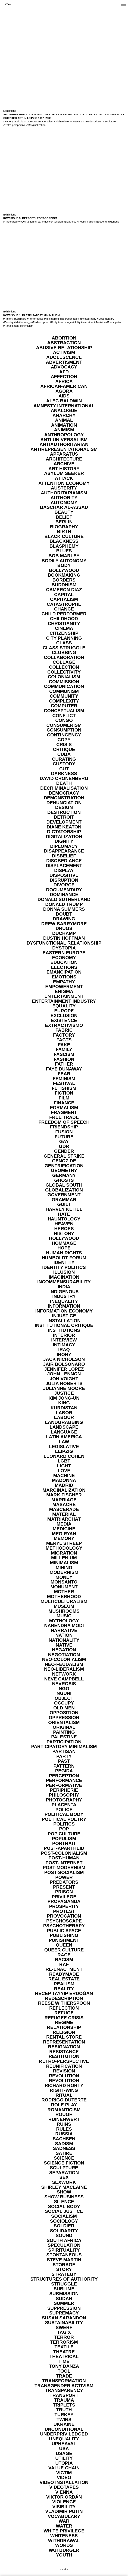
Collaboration (64, 657)
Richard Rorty (64, 2085)
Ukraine (64, 2424)
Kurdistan (64, 1407)
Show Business (64, 2196)
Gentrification (64, 1165)
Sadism (64, 2143)
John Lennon (64, 1373)
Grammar (64, 1199)
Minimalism (64, 1562)
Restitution (64, 2056)
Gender (64, 1151)
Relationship (64, 2027)
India (64, 1286)
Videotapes (64, 2487)
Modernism (64, 1572)
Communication (64, 686)
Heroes (64, 1228)
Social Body (64, 2206)
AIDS (64, 396)
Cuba (64, 754)
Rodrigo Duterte (64, 2099)
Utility (64, 2458)
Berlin (64, 521)
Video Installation (64, 2482)
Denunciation (64, 802)
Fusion (64, 1131)
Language (64, 1432)
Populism (64, 1838)
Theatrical (64, 2356)
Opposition (64, 1712)
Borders (64, 580)
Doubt (64, 914)
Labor (64, 1412)
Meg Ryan (64, 1533)
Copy (63, 739)
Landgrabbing (64, 1422)
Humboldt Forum (64, 1257)
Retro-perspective (64, 2061)
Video (64, 2477)
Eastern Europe (64, 952)
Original (64, 1727)
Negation (64, 1649)
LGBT (64, 1461)
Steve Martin (64, 2259)
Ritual (63, 2095)
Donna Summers (64, 909)
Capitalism (64, 599)
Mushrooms (63, 1611)
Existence (64, 1020)
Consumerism (64, 725)
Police (64, 1809)
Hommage (64, 1243)
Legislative (64, 1446)
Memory (64, 1538)
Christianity (64, 623)
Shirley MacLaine (64, 2187)
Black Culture (64, 536)
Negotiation (64, 1654)
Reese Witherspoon (64, 2003)
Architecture (64, 459)
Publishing (64, 1935)
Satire (64, 2153)
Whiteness (64, 2535)
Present (64, 1887)
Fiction (64, 1093)
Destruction (64, 812)
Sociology (64, 2221)
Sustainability (64, 2322)
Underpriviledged (64, 2434)
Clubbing (64, 652)
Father (64, 1064)
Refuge (64, 2012)
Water (64, 2526)
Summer (64, 2303)
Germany (64, 1175)
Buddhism (64, 584)
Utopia (64, 2463)
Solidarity (64, 2230)
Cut (64, 768)
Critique (64, 749)
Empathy (64, 981)
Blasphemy (64, 546)
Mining (64, 1567)
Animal (64, 420)
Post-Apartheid (64, 1848)
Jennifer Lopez (64, 1369)
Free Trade (64, 1117)
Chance (64, 609)
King (64, 1402)
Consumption (64, 730)
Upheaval (64, 2443)
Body (64, 565)
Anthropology (64, 434)
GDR (64, 1146)
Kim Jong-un (63, 1398)
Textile (64, 2346)
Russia (64, 2133)
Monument (64, 1586)
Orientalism (64, 1722)
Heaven (64, 1223)
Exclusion (64, 1015)
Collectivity (64, 672)
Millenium (64, 1557)
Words (64, 2545)
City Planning (64, 638)
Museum (64, 1606)
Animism (64, 429)
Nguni (64, 1693)
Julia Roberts (64, 1383)
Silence (64, 2201)
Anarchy (64, 415)
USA (64, 2448)
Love (64, 1470)
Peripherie (64, 1790)
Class (64, 642)
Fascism (64, 1054)
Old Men (64, 1707)
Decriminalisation (64, 788)
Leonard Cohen (64, 1456)
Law (64, 1441)
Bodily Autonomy (64, 560)
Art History (63, 468)
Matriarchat (64, 1519)
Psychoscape (64, 1921)
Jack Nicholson (64, 1359)
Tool (64, 2371)
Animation (64, 425)
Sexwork (64, 2182)
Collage (64, 662)
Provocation (64, 1916)
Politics (64, 1824)
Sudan (64, 2298)
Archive (64, 463)
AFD (64, 371)
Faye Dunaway (64, 1069)
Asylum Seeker (64, 473)
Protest (64, 1911)
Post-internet (63, 1862)
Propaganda (64, 1901)
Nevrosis (64, 1683)
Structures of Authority (64, 2279)
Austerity (64, 488)
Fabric (64, 1030)
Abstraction (64, 342)
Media (64, 1524)
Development (64, 822)
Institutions (64, 1330)
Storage (64, 2264)
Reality (64, 1988)
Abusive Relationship (64, 347)
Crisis (64, 744)
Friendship (64, 1126)
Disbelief (64, 855)
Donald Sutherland (64, 899)
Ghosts (64, 1180)
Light (64, 1465)
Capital (64, 594)
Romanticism (63, 2109)
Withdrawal (64, 2540)
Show (64, 2192)
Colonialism (64, 676)
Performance (64, 1780)
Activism (64, 352)
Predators (64, 1882)
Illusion (64, 1272)
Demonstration (64, 797)
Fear (64, 1073)
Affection (64, 376)
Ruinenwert (64, 2119)
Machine (64, 1475)
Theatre (64, 2351)
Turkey (64, 2414)
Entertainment (64, 996)
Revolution (64, 2075)
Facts (63, 1039)
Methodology (64, 1548)
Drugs (64, 928)
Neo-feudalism (64, 1664)
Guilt (64, 1204)
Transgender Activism (64, 2385)
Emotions (64, 977)
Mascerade (64, 1509)
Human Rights (64, 1252)
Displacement (64, 865)
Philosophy (64, 1795)
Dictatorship (64, 831)
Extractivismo (64, 1025)
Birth (64, 531)
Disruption (64, 880)
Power (64, 1877)
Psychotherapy (64, 1925)
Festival (64, 1083)
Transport (64, 2395)
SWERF (64, 2327)
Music (64, 1615)
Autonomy (64, 502)
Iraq (64, 1349)
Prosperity (64, 1906)
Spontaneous (64, 2254)
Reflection (64, 2008)
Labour (64, 1417)
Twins (64, 2419)
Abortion (64, 338)
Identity (64, 1262)
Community (64, 696)
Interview (64, 1340)
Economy (64, 957)
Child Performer (64, 613)
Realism (64, 1983)
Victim (64, 2472)
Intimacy (64, 1344)
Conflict (64, 715)
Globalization (64, 1190)
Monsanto (64, 1582)
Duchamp (64, 933)
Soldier (64, 2225)
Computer (64, 705)
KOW (8, 4)
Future (64, 1136)
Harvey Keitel (64, 1209)
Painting (64, 1732)
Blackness (64, 541)
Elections (64, 967)
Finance (64, 1102)
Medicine (64, 1528)
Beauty (64, 512)
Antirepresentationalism (64, 449)
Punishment (64, 1940)
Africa (64, 381)
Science (64, 2158)
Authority (64, 497)
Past (64, 1761)
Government (63, 1194)
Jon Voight (64, 1378)
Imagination (64, 1277)
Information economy (64, 1311)
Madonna (64, 1480)
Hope (63, 1248)
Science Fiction (64, 2163)
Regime (64, 2022)
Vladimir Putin (64, 2511)
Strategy (64, 2274)
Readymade (64, 1974)
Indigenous (64, 1291)
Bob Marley (63, 555)
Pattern (63, 1766)
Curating (64, 759)
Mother (64, 1591)
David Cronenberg (64, 778)
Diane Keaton (64, 827)
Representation (64, 2042)
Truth (64, 2409)
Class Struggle (64, 647)
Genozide (64, 1160)
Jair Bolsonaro (64, 1364)
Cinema (64, 628)
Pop (64, 1828)
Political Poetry (64, 1819)
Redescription (64, 1998)
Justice (64, 1393)
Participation (63, 1741)
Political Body (64, 1814)
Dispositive (64, 875)
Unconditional (64, 2429)
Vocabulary (64, 2516)
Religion (64, 2032)
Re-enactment (64, 1969)
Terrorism (64, 2342)
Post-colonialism (64, 1853)
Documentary (64, 889)
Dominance (64, 894)
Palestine (64, 1736)
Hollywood (64, 1238)
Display (64, 870)
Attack (64, 478)
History (64, 1233)
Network (64, 1674)
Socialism (64, 2216)
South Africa (64, 2240)
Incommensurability (64, 1281)
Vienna (64, 2492)
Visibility (64, 2506)
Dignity (64, 841)
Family (64, 1049)
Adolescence (64, 357)
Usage (64, 2453)
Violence (64, 2501)
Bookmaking (64, 575)
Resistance (64, 2051)
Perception (64, 1775)
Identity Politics (64, 1267)
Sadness (64, 2148)
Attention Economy (64, 483)
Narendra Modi (64, 1625)
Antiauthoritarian (63, 444)
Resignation (64, 2046)
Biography (64, 526)
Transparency (64, 2390)
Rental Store (64, 2037)
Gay (64, 1141)
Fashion (64, 1059)
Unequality (64, 2438)
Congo (64, 720)
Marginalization (63, 1490)
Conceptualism (64, 710)
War (64, 2521)
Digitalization (64, 836)
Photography (64, 1800)
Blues (64, 550)
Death (64, 783)
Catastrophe (64, 604)
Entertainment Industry (64, 1001)
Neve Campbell (64, 1679)
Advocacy (64, 367)
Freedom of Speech (63, 1122)
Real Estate (64, 1978)
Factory (64, 1035)
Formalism (64, 1107)
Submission (64, 2293)
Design (64, 807)
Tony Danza (64, 2366)
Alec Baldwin (64, 400)
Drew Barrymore (64, 923)
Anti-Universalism (64, 439)
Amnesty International (64, 405)
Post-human (63, 1857)
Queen (64, 1945)
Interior (64, 1335)
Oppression (64, 1717)
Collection (64, 667)
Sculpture (64, 2167)
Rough (64, 2114)
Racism (64, 1959)
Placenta (64, 1804)
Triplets (64, 2405)
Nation (64, 1635)
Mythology (64, 1620)
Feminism (64, 1078)
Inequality (64, 1301)
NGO (64, 1688)
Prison (64, 1891)
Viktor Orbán (64, 2497)
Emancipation (64, 972)
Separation (64, 2172)
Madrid (64, 1485)
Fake (64, 1044)
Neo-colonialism (64, 1659)
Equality (64, 1005)
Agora (64, 391)
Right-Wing (64, 2090)
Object (64, 1698)
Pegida (64, 1770)
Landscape (64, 1427)
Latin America (64, 1436)
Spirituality (64, 2250)
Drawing (64, 918)
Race (63, 1954)
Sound (64, 2235)
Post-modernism (64, 1867)
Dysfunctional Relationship (64, 943)
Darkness (64, 773)
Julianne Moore (64, 1388)
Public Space (64, 1930)
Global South (64, 1185)
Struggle (64, 2284)
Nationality (64, 1640)
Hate (64, 1214)
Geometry (64, 1170)
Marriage (64, 1499)
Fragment (64, 1112)
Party (64, 1756)
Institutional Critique (64, 1325)
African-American (64, 386)
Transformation (64, 2380)
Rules (64, 2129)
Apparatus (64, 454)
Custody (64, 763)
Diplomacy (64, 846)
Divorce (64, 884)
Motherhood (64, 1596)
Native (64, 1645)
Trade (64, 2376)
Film (64, 1098)
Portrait (64, 1843)
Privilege (64, 1896)
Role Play (64, 2104)
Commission (64, 681)
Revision (64, 2071)
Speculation (64, 2245)
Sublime (64, 2288)
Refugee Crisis (64, 2017)
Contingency (64, 734)
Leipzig (64, 1451)
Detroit (64, 817)
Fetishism (64, 1088)
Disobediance (64, 860)
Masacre (64, 1504)
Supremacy (64, 2313)
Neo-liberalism (64, 1669)
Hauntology (64, 1219)
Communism (64, 691)
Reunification (64, 2066)
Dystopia (64, 948)
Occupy (64, 1703)
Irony (64, 1354)
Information (64, 1306)
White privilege (64, 2530)
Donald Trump (64, 904)
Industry (64, 1296)
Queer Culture (64, 1950)
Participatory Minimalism (64, 1746)
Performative (64, 1785)
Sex (64, 2177)
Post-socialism (64, 1872)
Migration (64, 1553)
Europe (64, 1010)
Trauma (64, 2400)
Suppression (64, 2308)
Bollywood (64, 570)
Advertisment (64, 362)
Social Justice (64, 2211)
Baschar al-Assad (64, 507)
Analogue (64, 410)
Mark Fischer (64, 1494)
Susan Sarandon (64, 2317)
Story (64, 2269)
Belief (64, 517)
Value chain (64, 2467)
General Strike (64, 1156)
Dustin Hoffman (64, 938)
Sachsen (64, 2138)
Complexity (64, 701)
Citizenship (64, 633)
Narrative (64, 1630)
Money (63, 1577)
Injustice (64, 1315)
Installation (64, 1320)
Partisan (64, 1751)
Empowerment (64, 986)
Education (63, 962)
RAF (64, 1964)
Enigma (64, 991)
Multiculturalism (64, 1601)
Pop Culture (64, 1833)
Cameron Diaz (64, 589)
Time (64, 2361)
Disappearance (64, 851)
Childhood (64, 618)
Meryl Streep (64, 1543)
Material (64, 1514)
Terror (64, 2337)
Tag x (64, 2332)
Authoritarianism (64, 492)
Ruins (64, 2124)
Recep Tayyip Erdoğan (64, 1993)
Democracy (64, 793)
